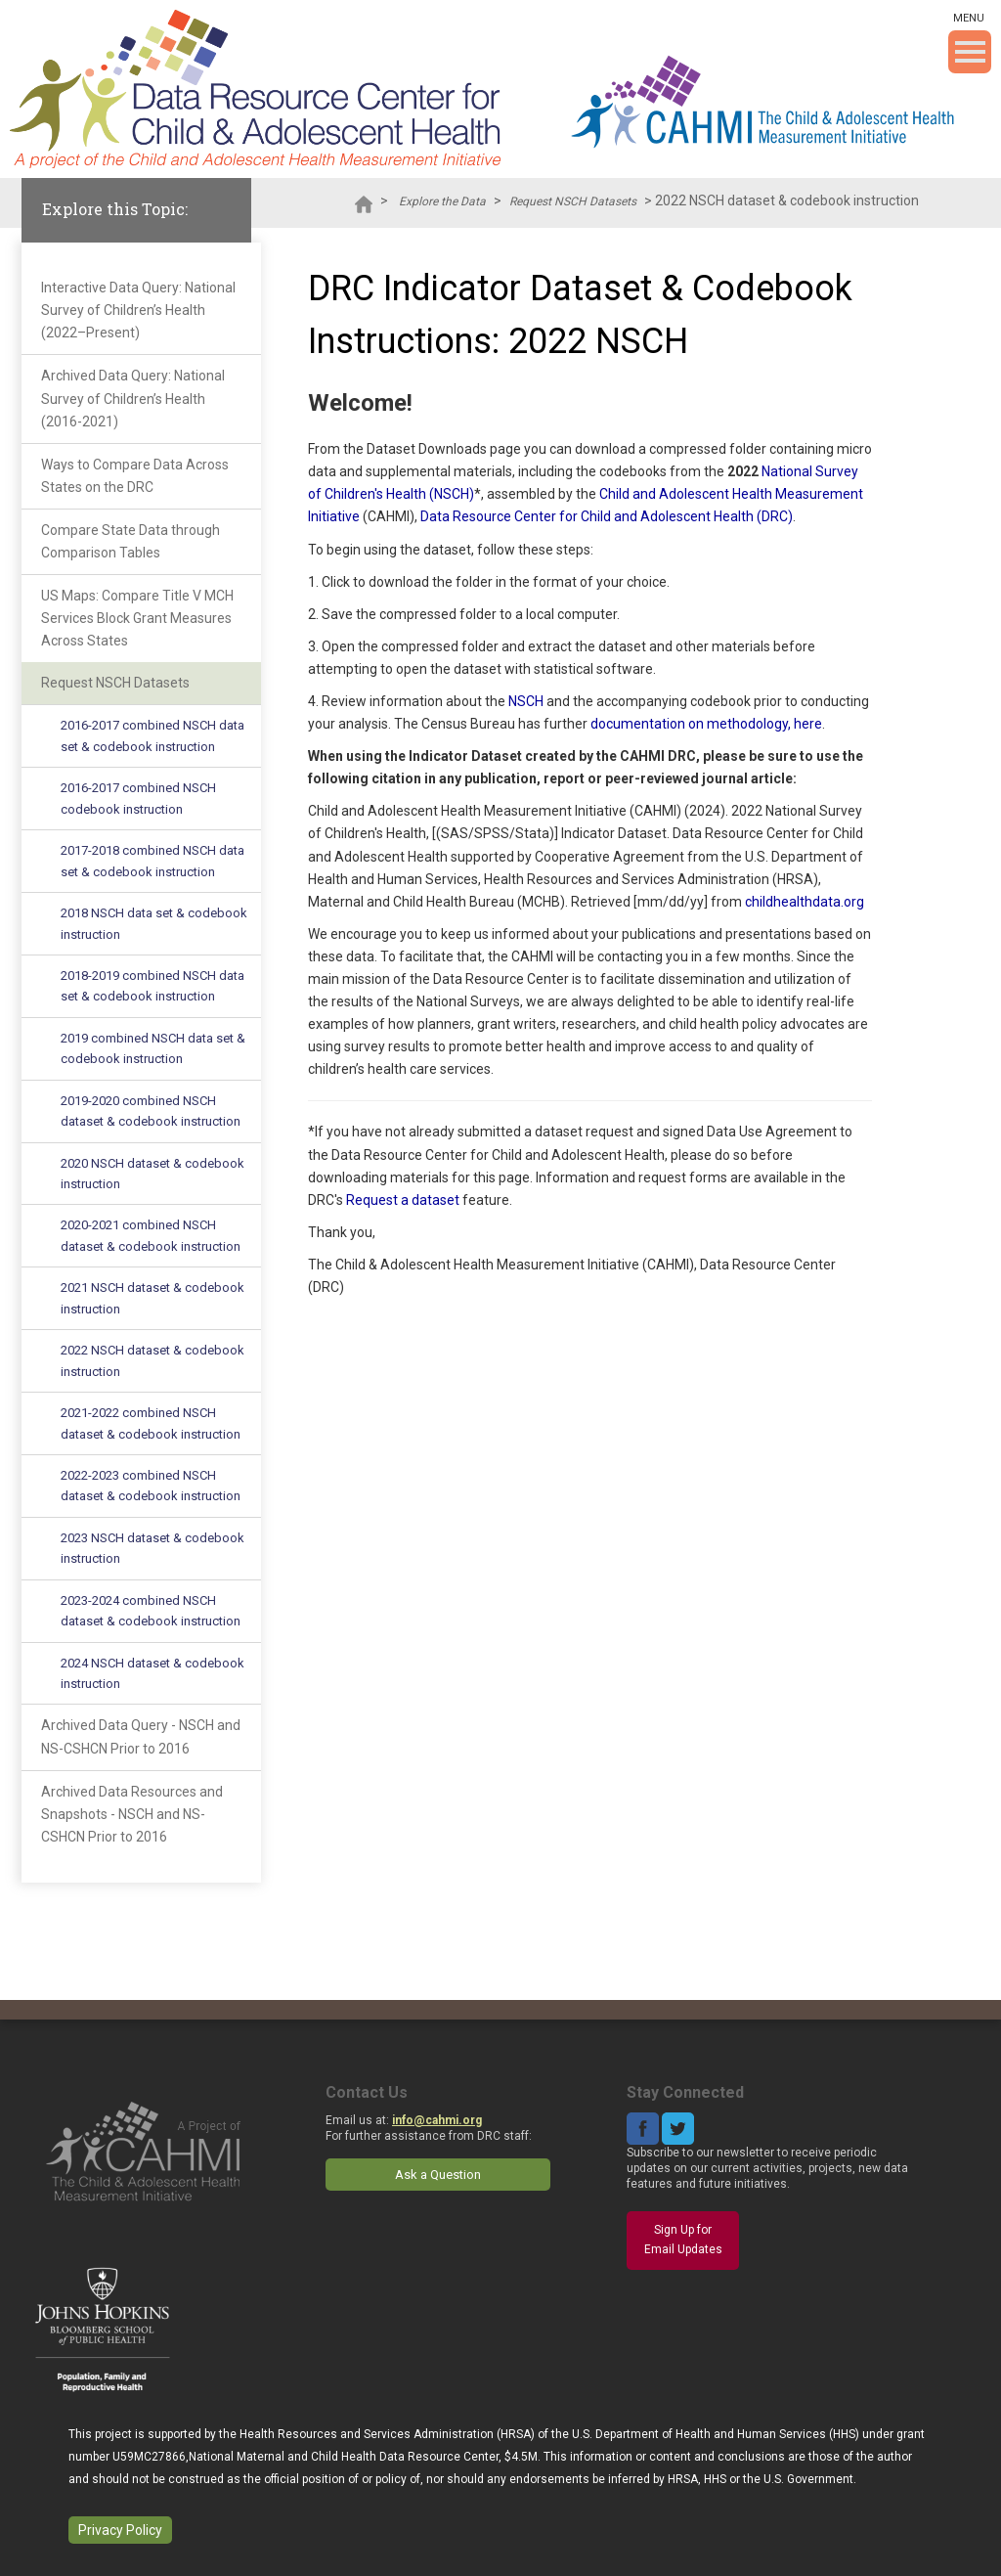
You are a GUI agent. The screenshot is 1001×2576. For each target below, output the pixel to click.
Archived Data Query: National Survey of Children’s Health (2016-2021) (133, 398)
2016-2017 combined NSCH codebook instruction (138, 798)
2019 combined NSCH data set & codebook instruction (153, 1048)
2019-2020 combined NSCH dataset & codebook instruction (150, 1111)
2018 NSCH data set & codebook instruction (154, 923)
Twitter (678, 2128)
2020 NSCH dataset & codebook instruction (152, 1173)
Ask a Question (438, 2174)
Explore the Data (442, 201)
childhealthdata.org (804, 902)
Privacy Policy (120, 2530)
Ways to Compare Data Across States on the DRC (135, 476)
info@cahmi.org (437, 2120)
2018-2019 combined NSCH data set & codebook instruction (152, 985)
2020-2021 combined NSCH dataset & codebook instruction (150, 1235)
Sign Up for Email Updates (683, 2239)
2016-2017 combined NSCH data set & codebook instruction (152, 735)
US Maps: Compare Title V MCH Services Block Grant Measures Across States (137, 618)
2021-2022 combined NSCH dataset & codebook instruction (150, 1423)
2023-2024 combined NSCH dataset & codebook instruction (150, 1610)
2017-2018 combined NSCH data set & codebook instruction (152, 860)
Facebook (643, 2128)
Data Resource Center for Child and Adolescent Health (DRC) (606, 516)
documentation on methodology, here (706, 724)
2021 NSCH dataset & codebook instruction (152, 1297)
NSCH (526, 701)
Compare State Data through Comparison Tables (130, 541)
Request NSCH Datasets (572, 201)
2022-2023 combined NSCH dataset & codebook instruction (150, 1485)
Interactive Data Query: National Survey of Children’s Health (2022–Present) (138, 310)
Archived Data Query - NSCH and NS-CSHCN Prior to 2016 (140, 1736)
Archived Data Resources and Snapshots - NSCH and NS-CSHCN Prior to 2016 (132, 1814)
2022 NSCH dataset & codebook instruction (152, 1360)
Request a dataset (402, 1200)
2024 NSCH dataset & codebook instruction (152, 1673)
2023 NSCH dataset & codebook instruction (152, 1548)
